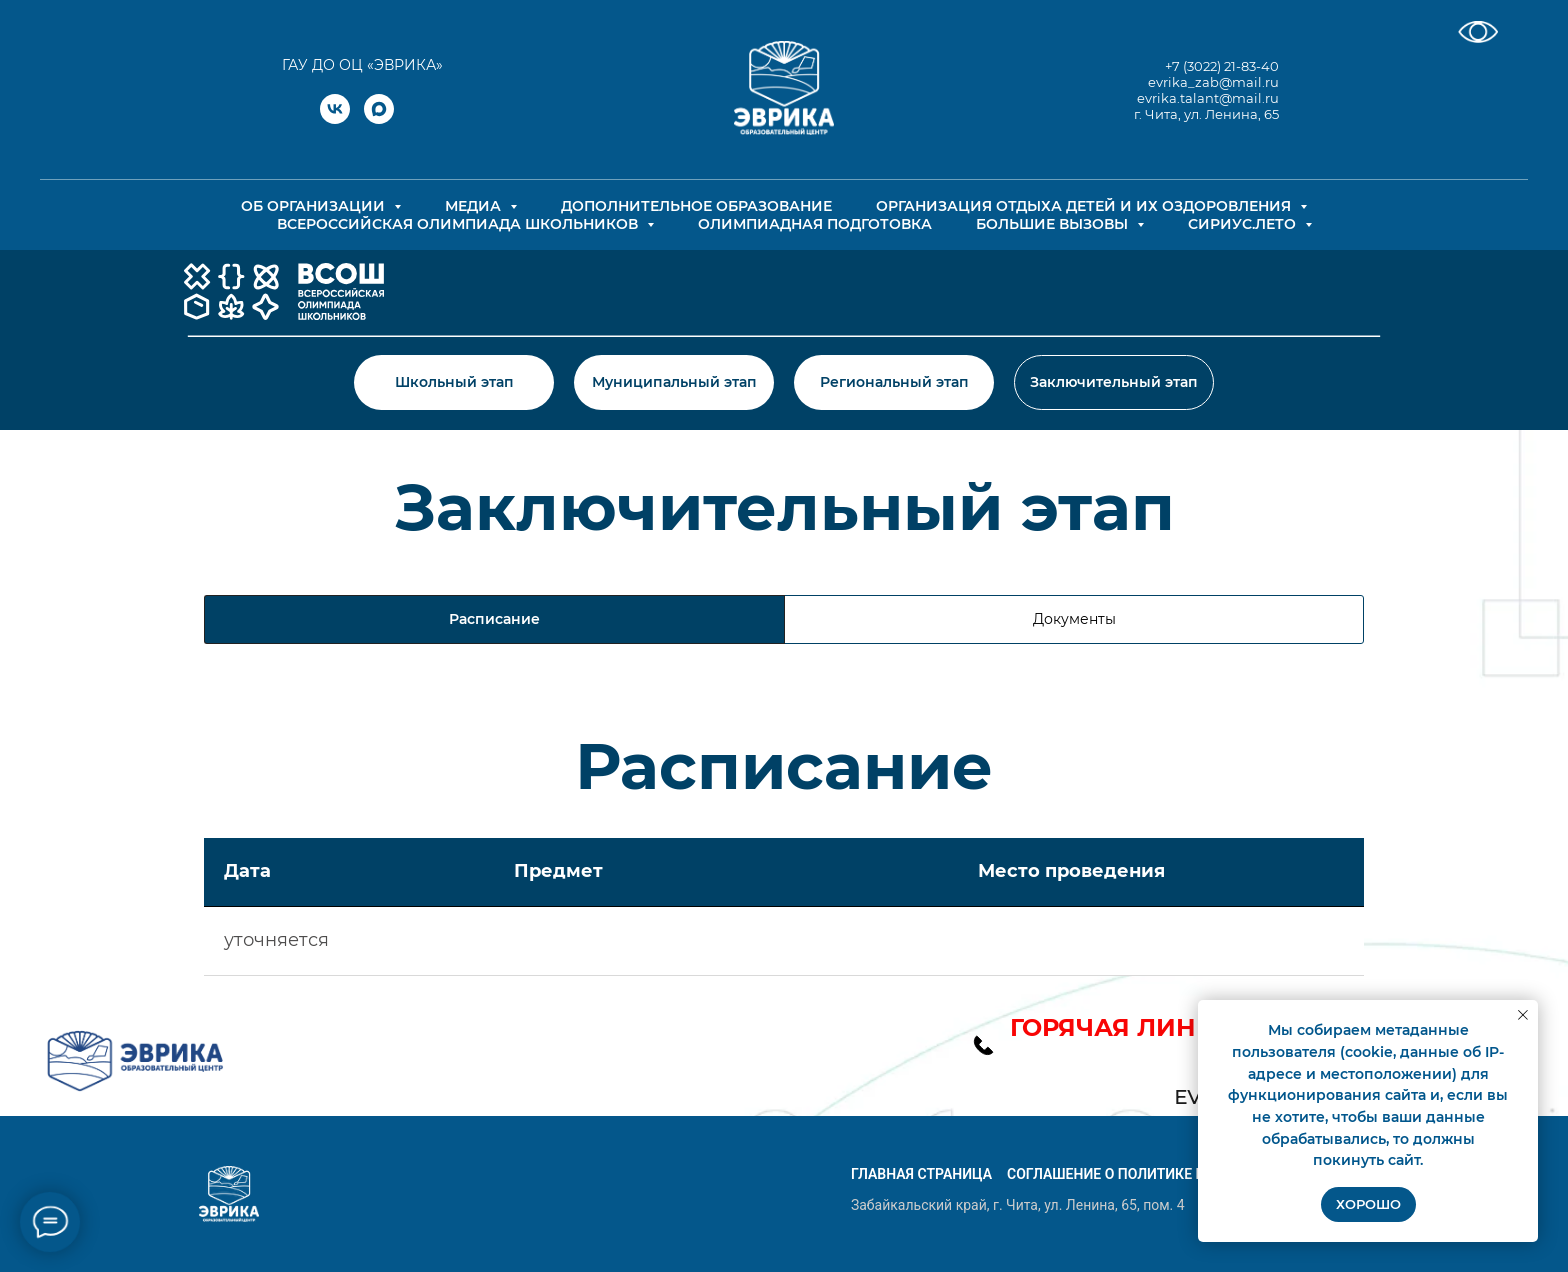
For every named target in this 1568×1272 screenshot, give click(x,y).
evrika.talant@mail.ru (1208, 98)
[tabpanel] (784, 771)
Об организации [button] (315, 206)
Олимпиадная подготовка (815, 224)
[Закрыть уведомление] (1523, 1015)
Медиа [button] (475, 206)
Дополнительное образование (696, 206)
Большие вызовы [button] (1054, 224)
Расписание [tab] (494, 619)
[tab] (1074, 619)
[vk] (335, 118)
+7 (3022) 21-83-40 (1222, 66)
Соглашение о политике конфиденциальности (1188, 1174)
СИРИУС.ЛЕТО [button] (1244, 224)
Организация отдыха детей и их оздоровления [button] (1085, 206)
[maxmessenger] (379, 118)
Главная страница (921, 1174)
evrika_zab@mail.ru (1213, 82)
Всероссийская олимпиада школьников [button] (459, 224)
